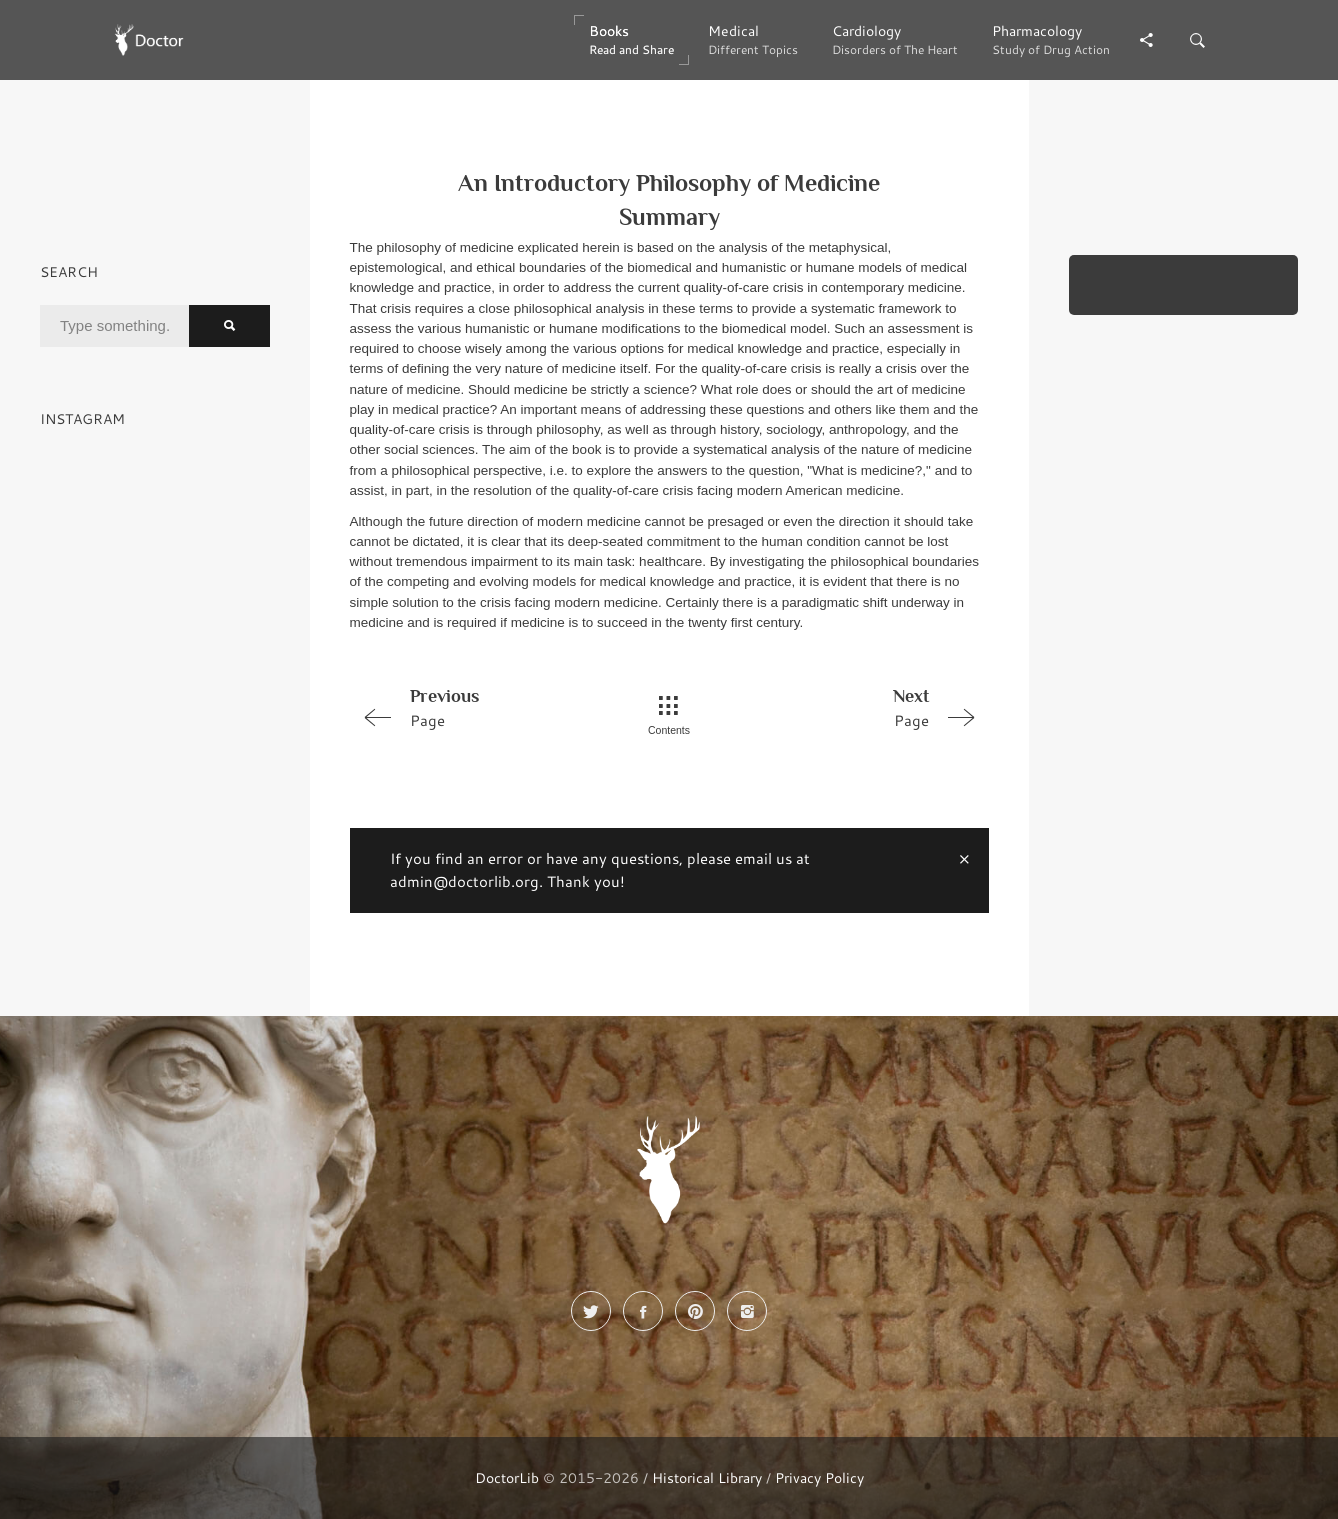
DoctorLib (507, 1477)
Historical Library (707, 1477)
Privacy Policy (819, 1477)
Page (477, 707)
